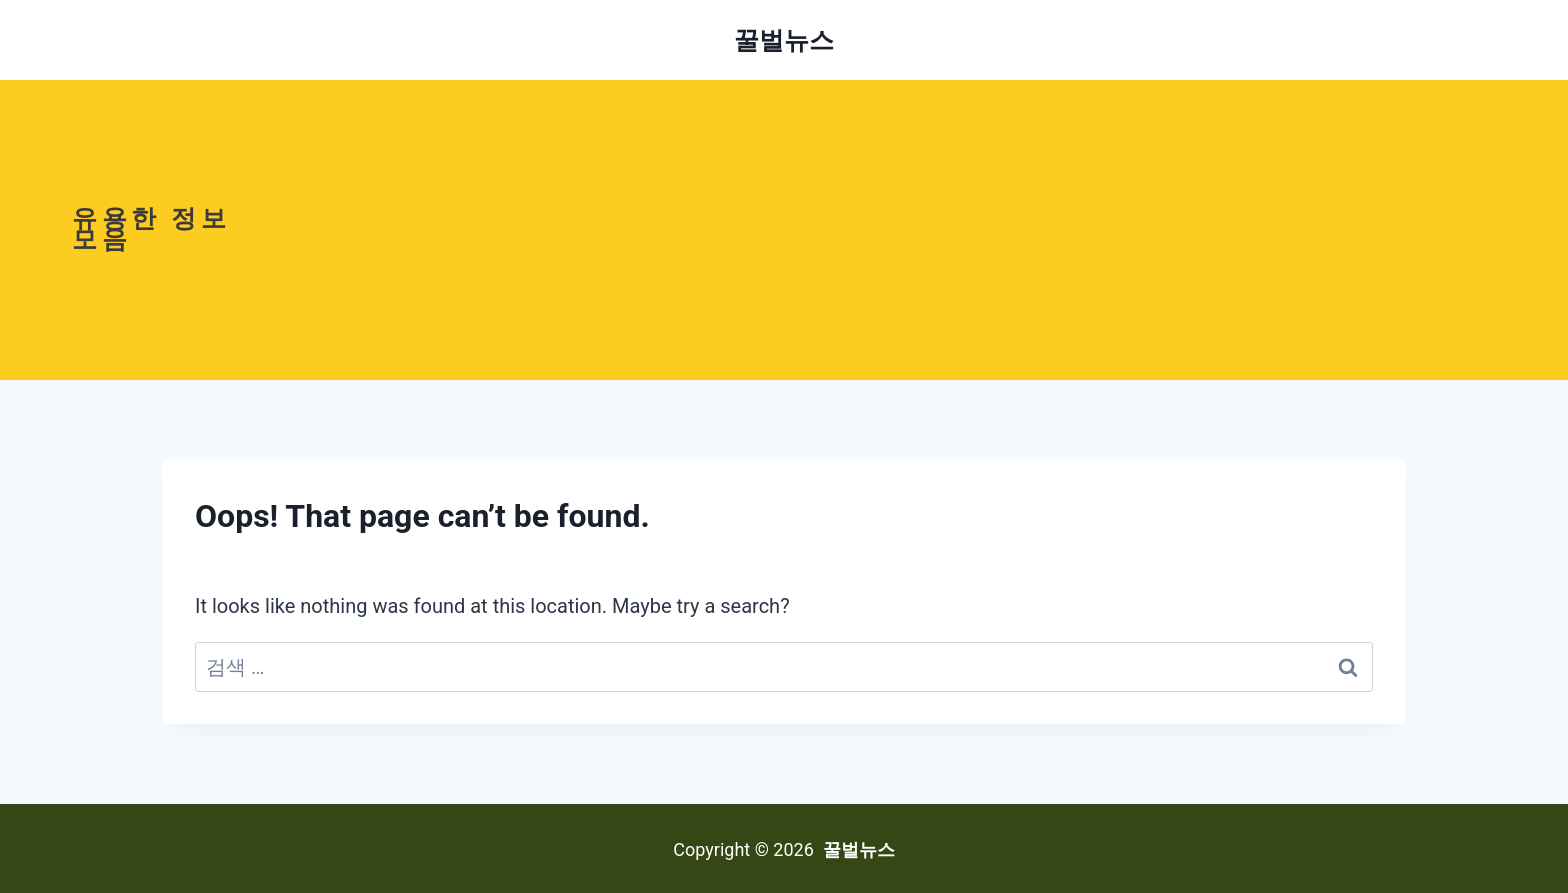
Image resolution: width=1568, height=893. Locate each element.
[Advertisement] (914, 230)
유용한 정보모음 (151, 229)
